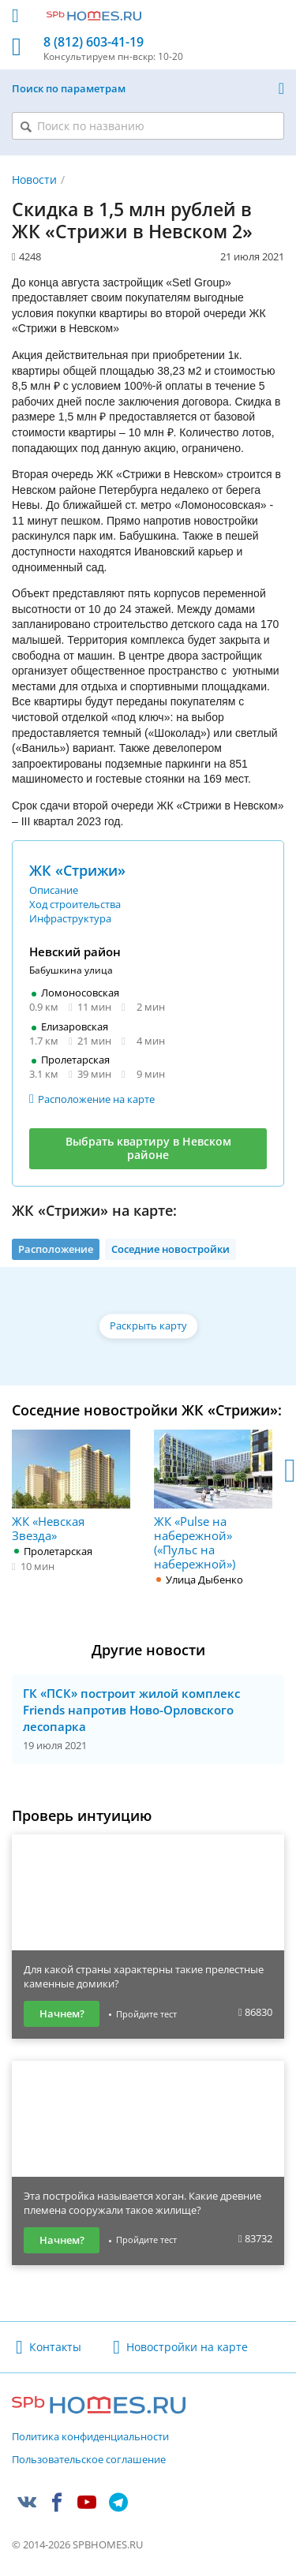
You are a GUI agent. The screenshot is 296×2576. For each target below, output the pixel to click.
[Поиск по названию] (148, 126)
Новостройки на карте (187, 2346)
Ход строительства (75, 904)
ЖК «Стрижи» (77, 870)
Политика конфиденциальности (90, 2437)
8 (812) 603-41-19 (93, 42)
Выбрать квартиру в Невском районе (148, 1148)
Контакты (55, 2346)
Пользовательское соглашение (89, 2460)
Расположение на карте (96, 1099)
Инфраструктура (70, 918)
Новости (34, 179)
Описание (53, 890)
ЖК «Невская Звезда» (71, 1486)
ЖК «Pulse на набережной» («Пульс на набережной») (213, 1500)
